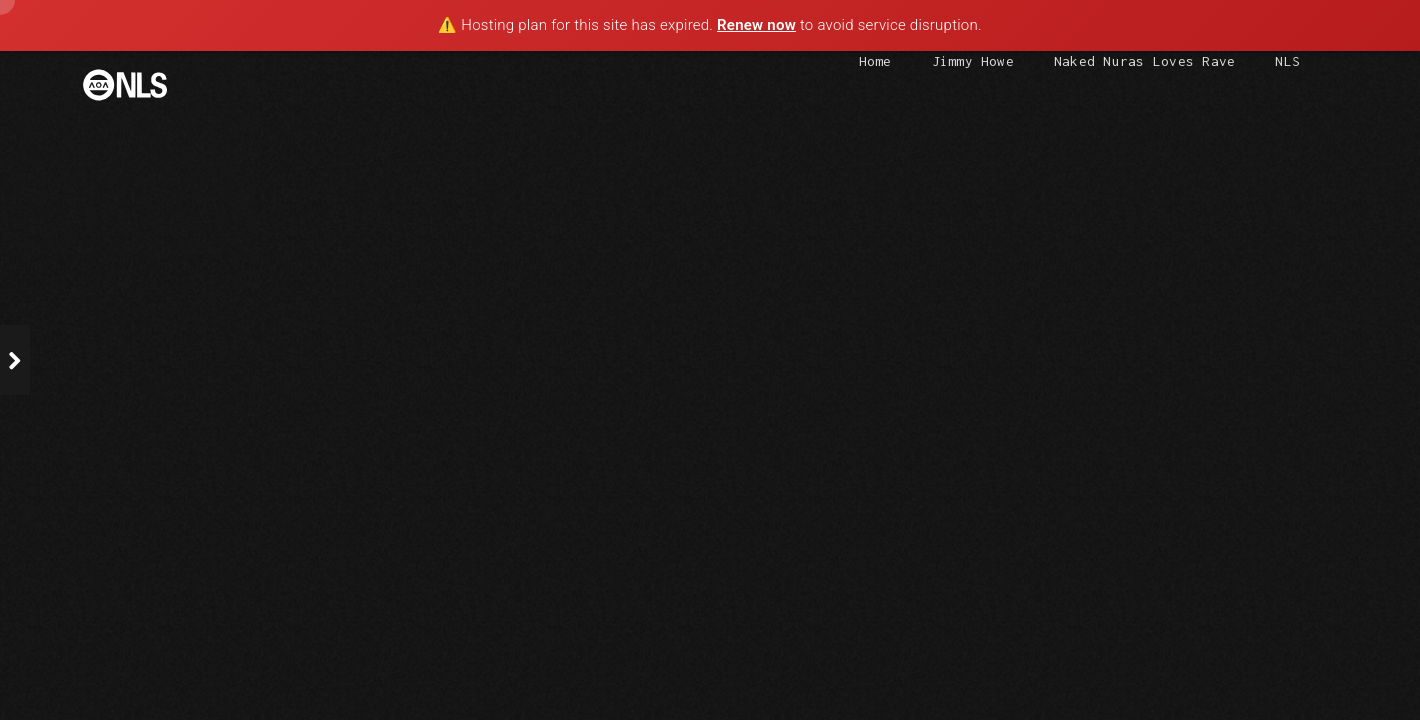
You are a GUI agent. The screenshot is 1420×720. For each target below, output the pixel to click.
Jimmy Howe (973, 61)
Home (875, 61)
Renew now (756, 25)
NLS (1287, 61)
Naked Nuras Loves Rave (1144, 61)
